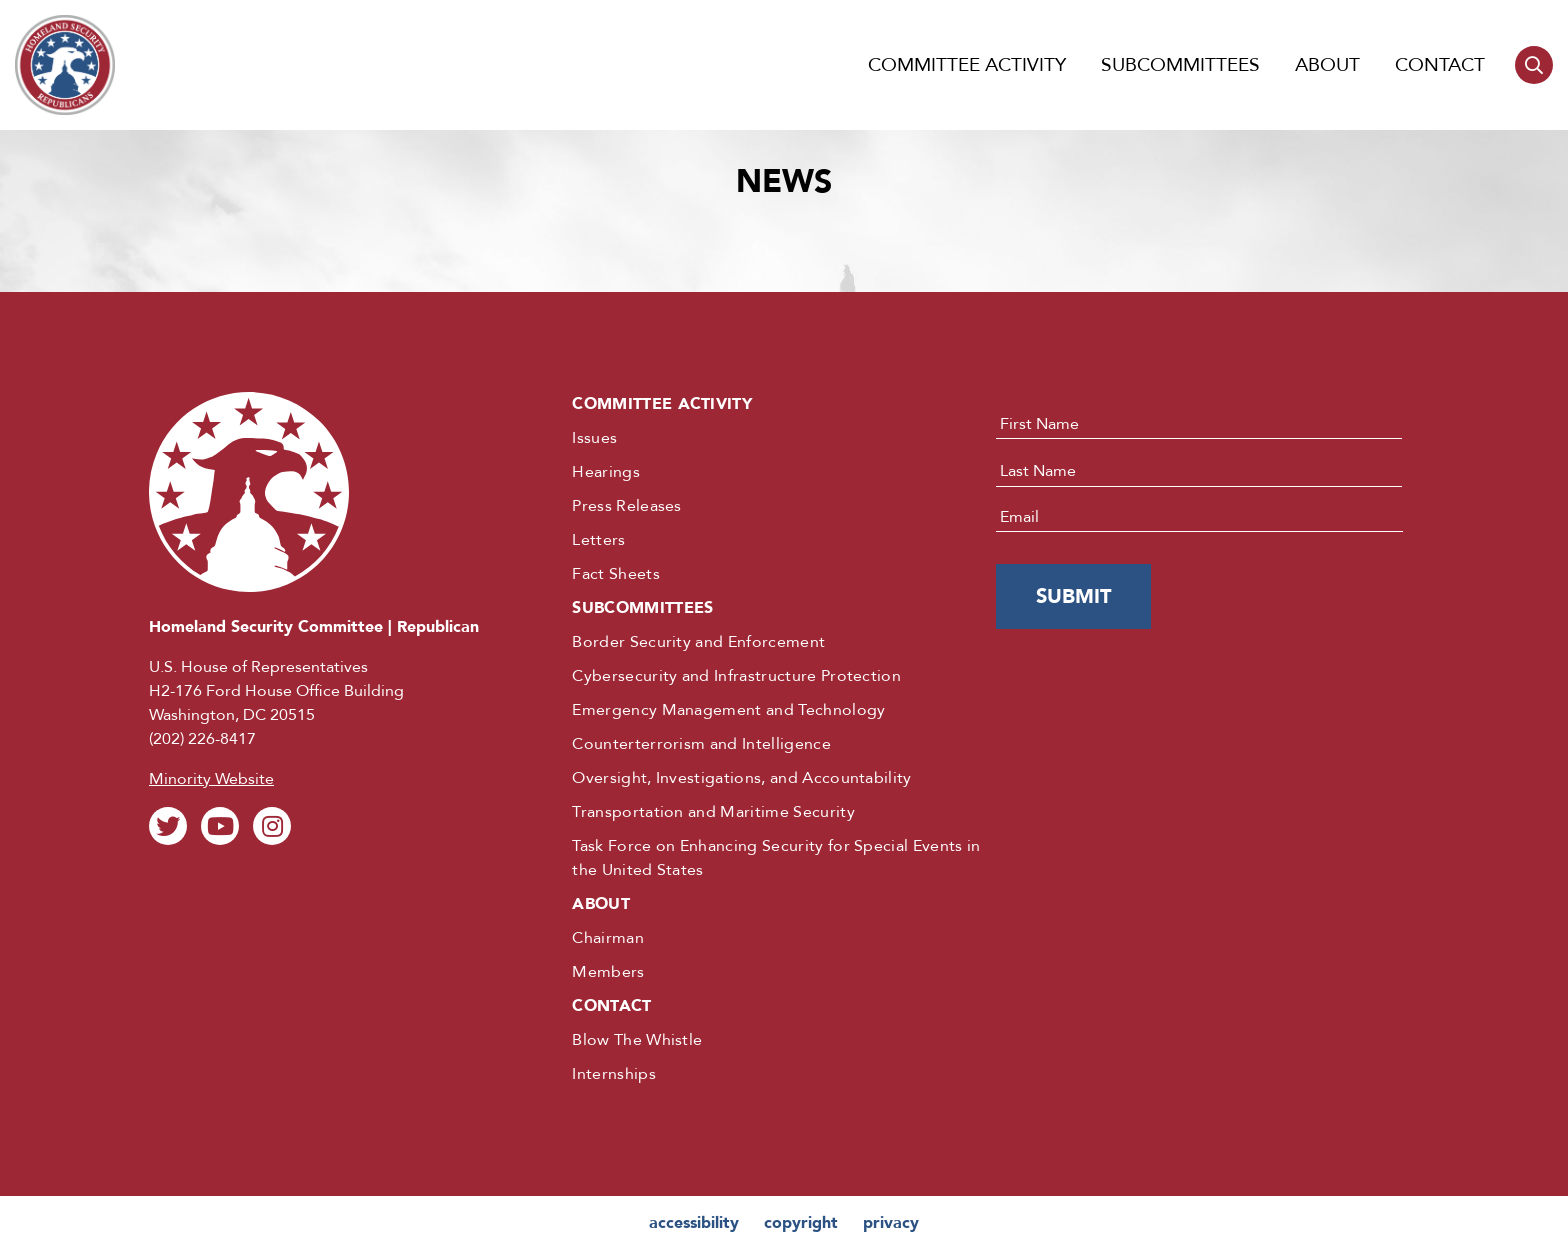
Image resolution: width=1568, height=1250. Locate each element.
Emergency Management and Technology (728, 710)
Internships (614, 1074)
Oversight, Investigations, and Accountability (741, 778)
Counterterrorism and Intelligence (701, 744)
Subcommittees (1180, 65)
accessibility (694, 1223)
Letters (598, 540)
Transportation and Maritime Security (713, 812)
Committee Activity (967, 65)
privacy (891, 1223)
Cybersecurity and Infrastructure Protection (736, 676)
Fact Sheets (616, 574)
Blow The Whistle (637, 1040)
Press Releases (626, 506)
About (1327, 65)
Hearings (606, 472)
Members (608, 972)
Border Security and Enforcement (698, 642)
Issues (594, 438)
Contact (1440, 65)
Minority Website (211, 779)
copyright (801, 1223)
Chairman (608, 938)
